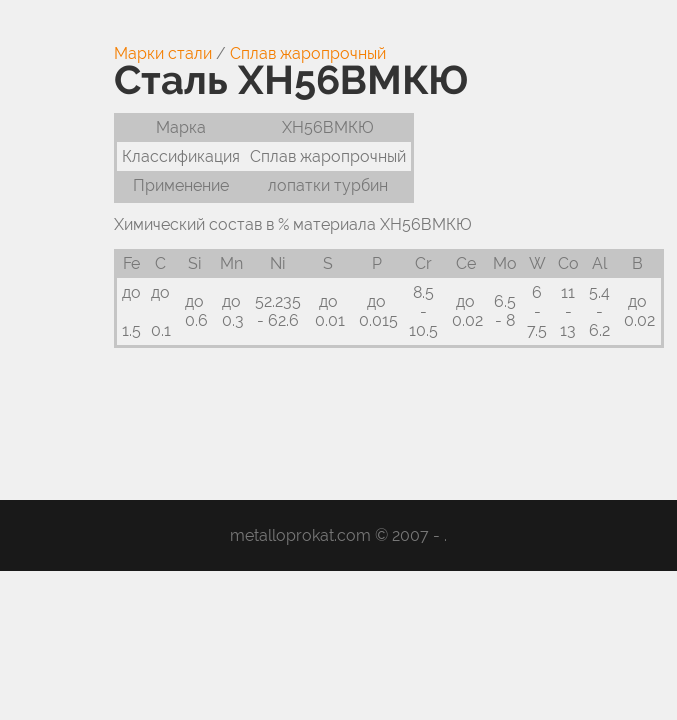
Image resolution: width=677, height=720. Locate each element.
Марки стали (163, 53)
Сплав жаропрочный (308, 53)
